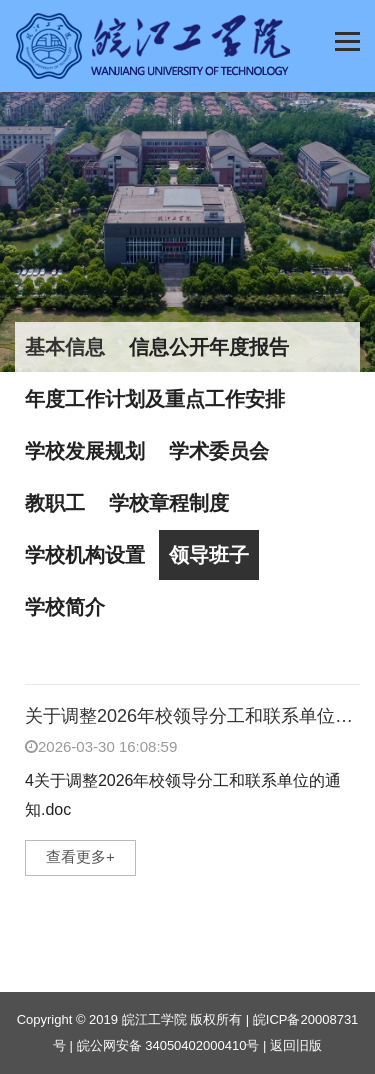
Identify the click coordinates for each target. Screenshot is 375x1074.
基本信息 (65, 347)
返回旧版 (296, 1045)
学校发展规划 (85, 451)
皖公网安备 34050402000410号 (168, 1045)
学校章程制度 (169, 503)
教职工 (55, 503)
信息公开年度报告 (209, 347)
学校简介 (65, 607)
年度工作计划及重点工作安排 (155, 399)
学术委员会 (219, 451)
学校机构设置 (85, 555)
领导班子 (209, 555)
